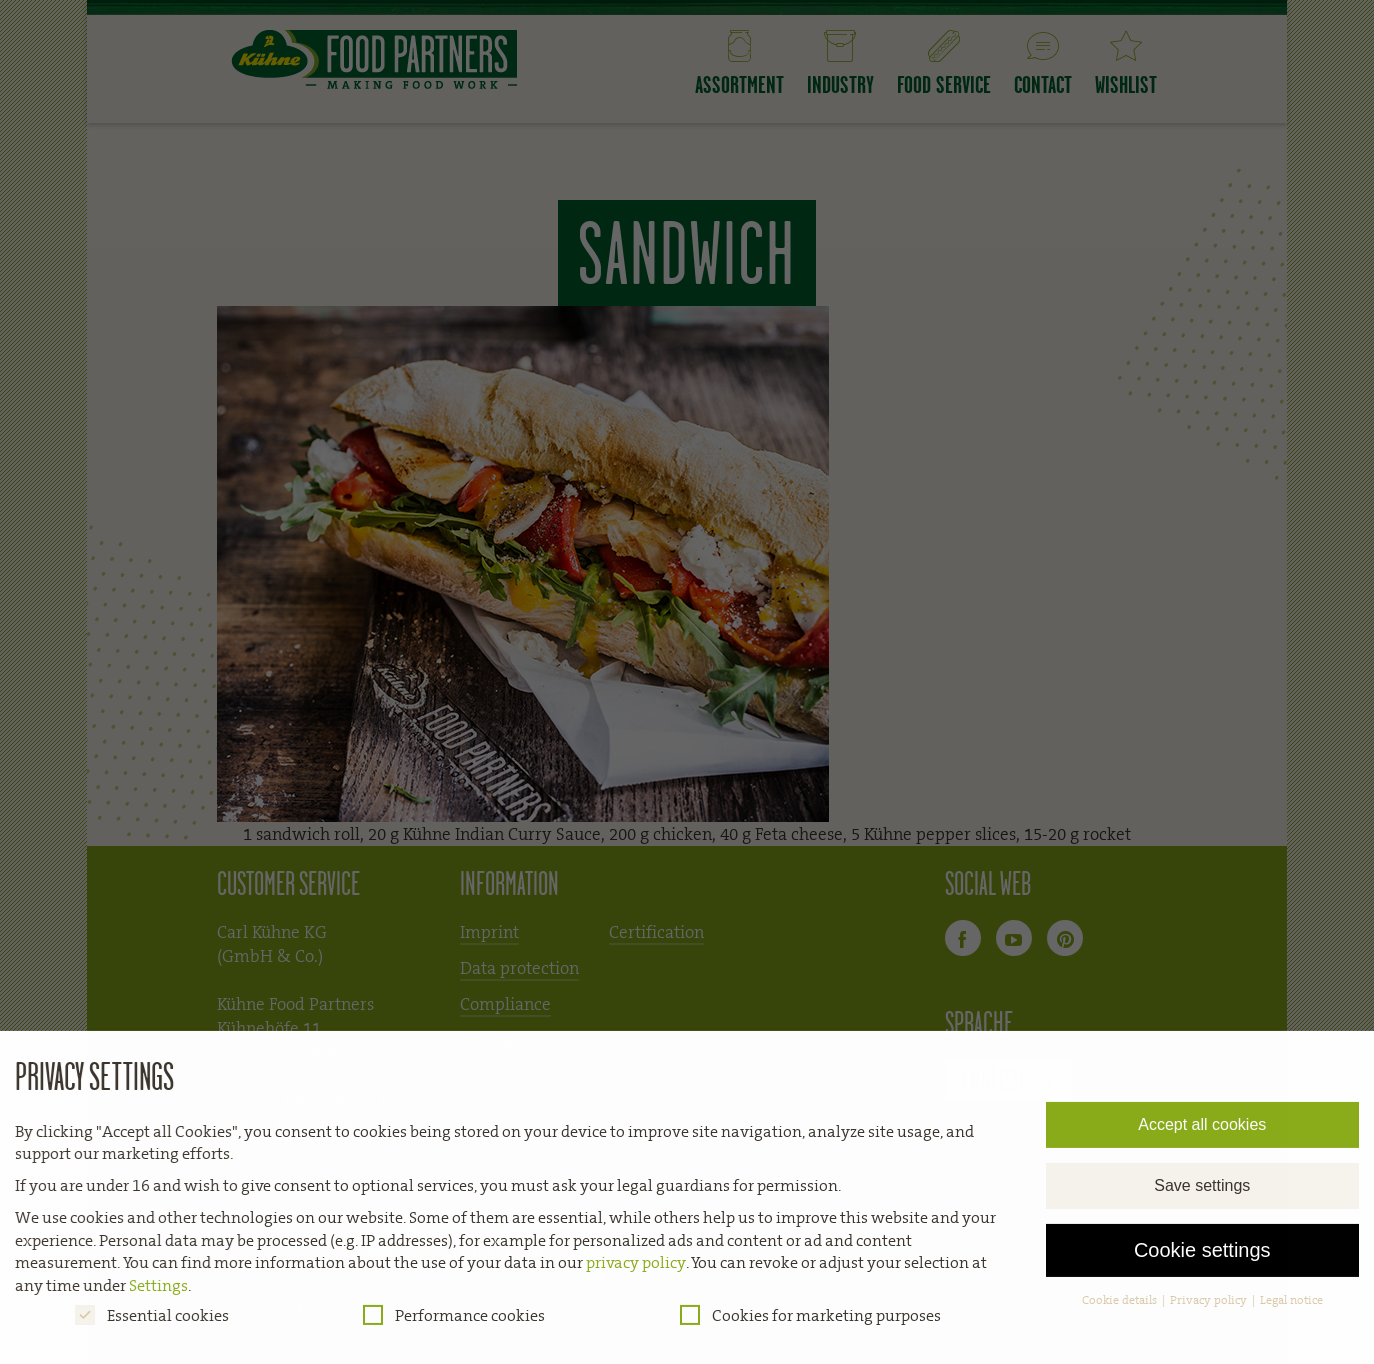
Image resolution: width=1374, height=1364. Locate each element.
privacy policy (636, 1272)
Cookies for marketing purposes (810, 1324)
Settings (158, 1294)
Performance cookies (454, 1324)
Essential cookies (152, 1324)
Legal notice (1291, 1309)
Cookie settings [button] (1202, 1260)
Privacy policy (1210, 1309)
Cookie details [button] (1121, 1309)
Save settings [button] (1202, 1194)
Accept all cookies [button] (1202, 1133)
